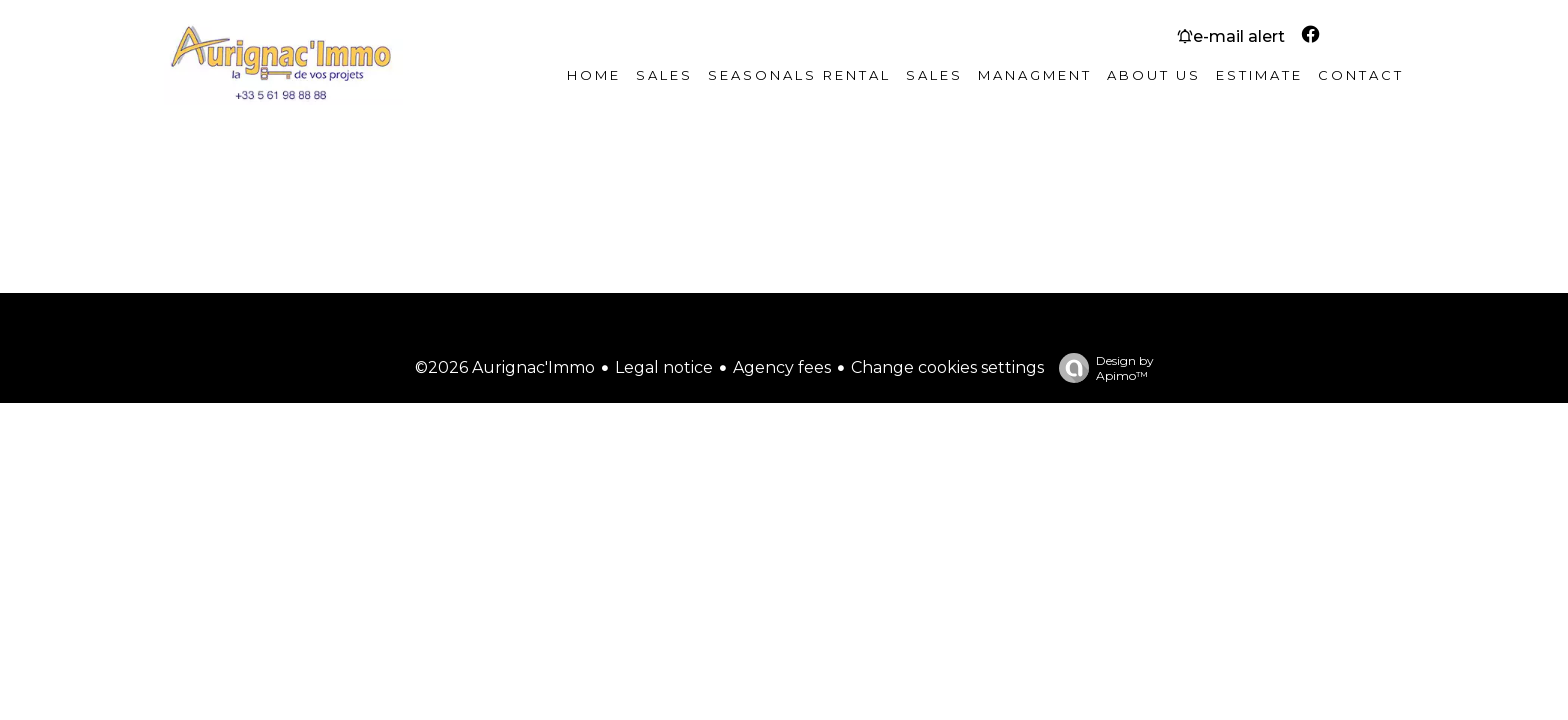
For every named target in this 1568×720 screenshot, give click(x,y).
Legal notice (664, 367)
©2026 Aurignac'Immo (505, 367)
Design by (1101, 368)
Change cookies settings (947, 367)
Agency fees (782, 367)
